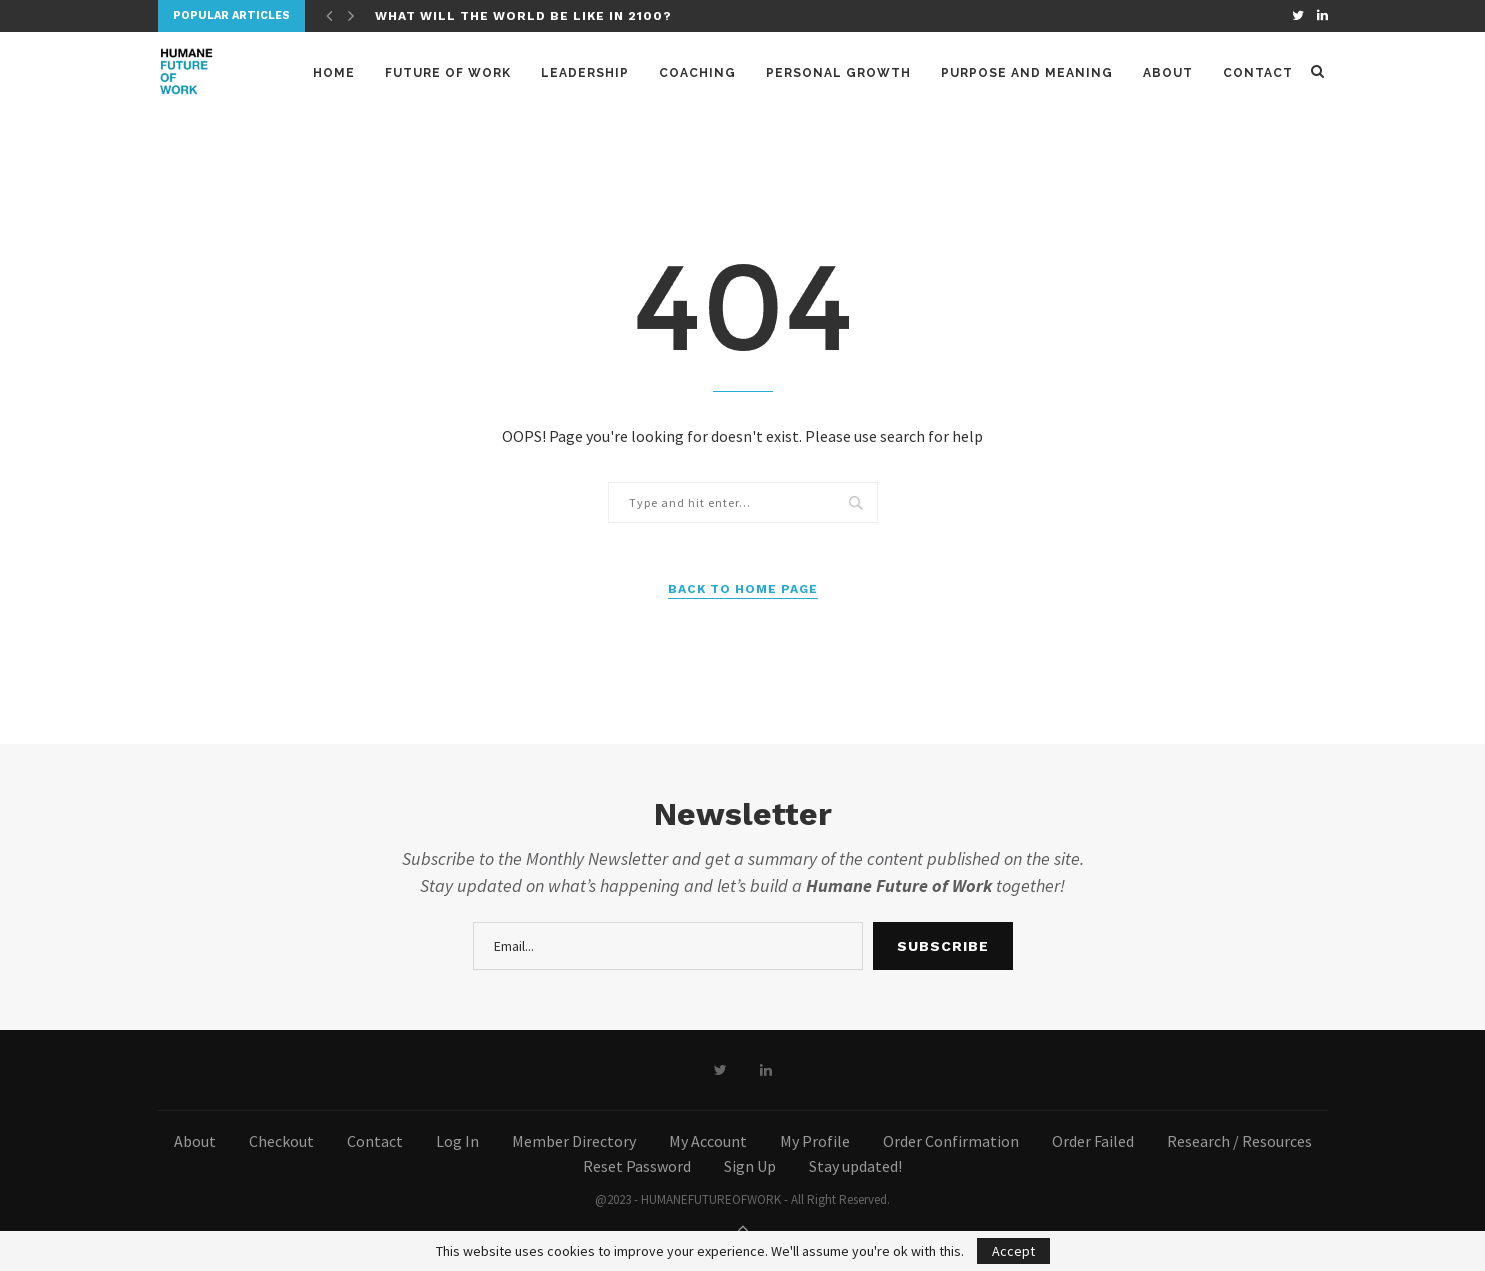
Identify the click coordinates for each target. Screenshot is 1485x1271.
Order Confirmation (951, 1141)
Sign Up (750, 1166)
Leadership (585, 73)
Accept (1013, 1251)
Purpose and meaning (1027, 73)
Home (334, 73)
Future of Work (448, 73)
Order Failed (1093, 1141)
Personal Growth (838, 73)
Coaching (697, 73)
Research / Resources (1239, 1141)
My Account (708, 1141)
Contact (1258, 73)
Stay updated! (855, 1166)
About (1168, 73)
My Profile (815, 1141)
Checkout (281, 1141)
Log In (457, 1141)
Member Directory (574, 1141)
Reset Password (637, 1166)
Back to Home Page (743, 589)
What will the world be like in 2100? (523, 16)
